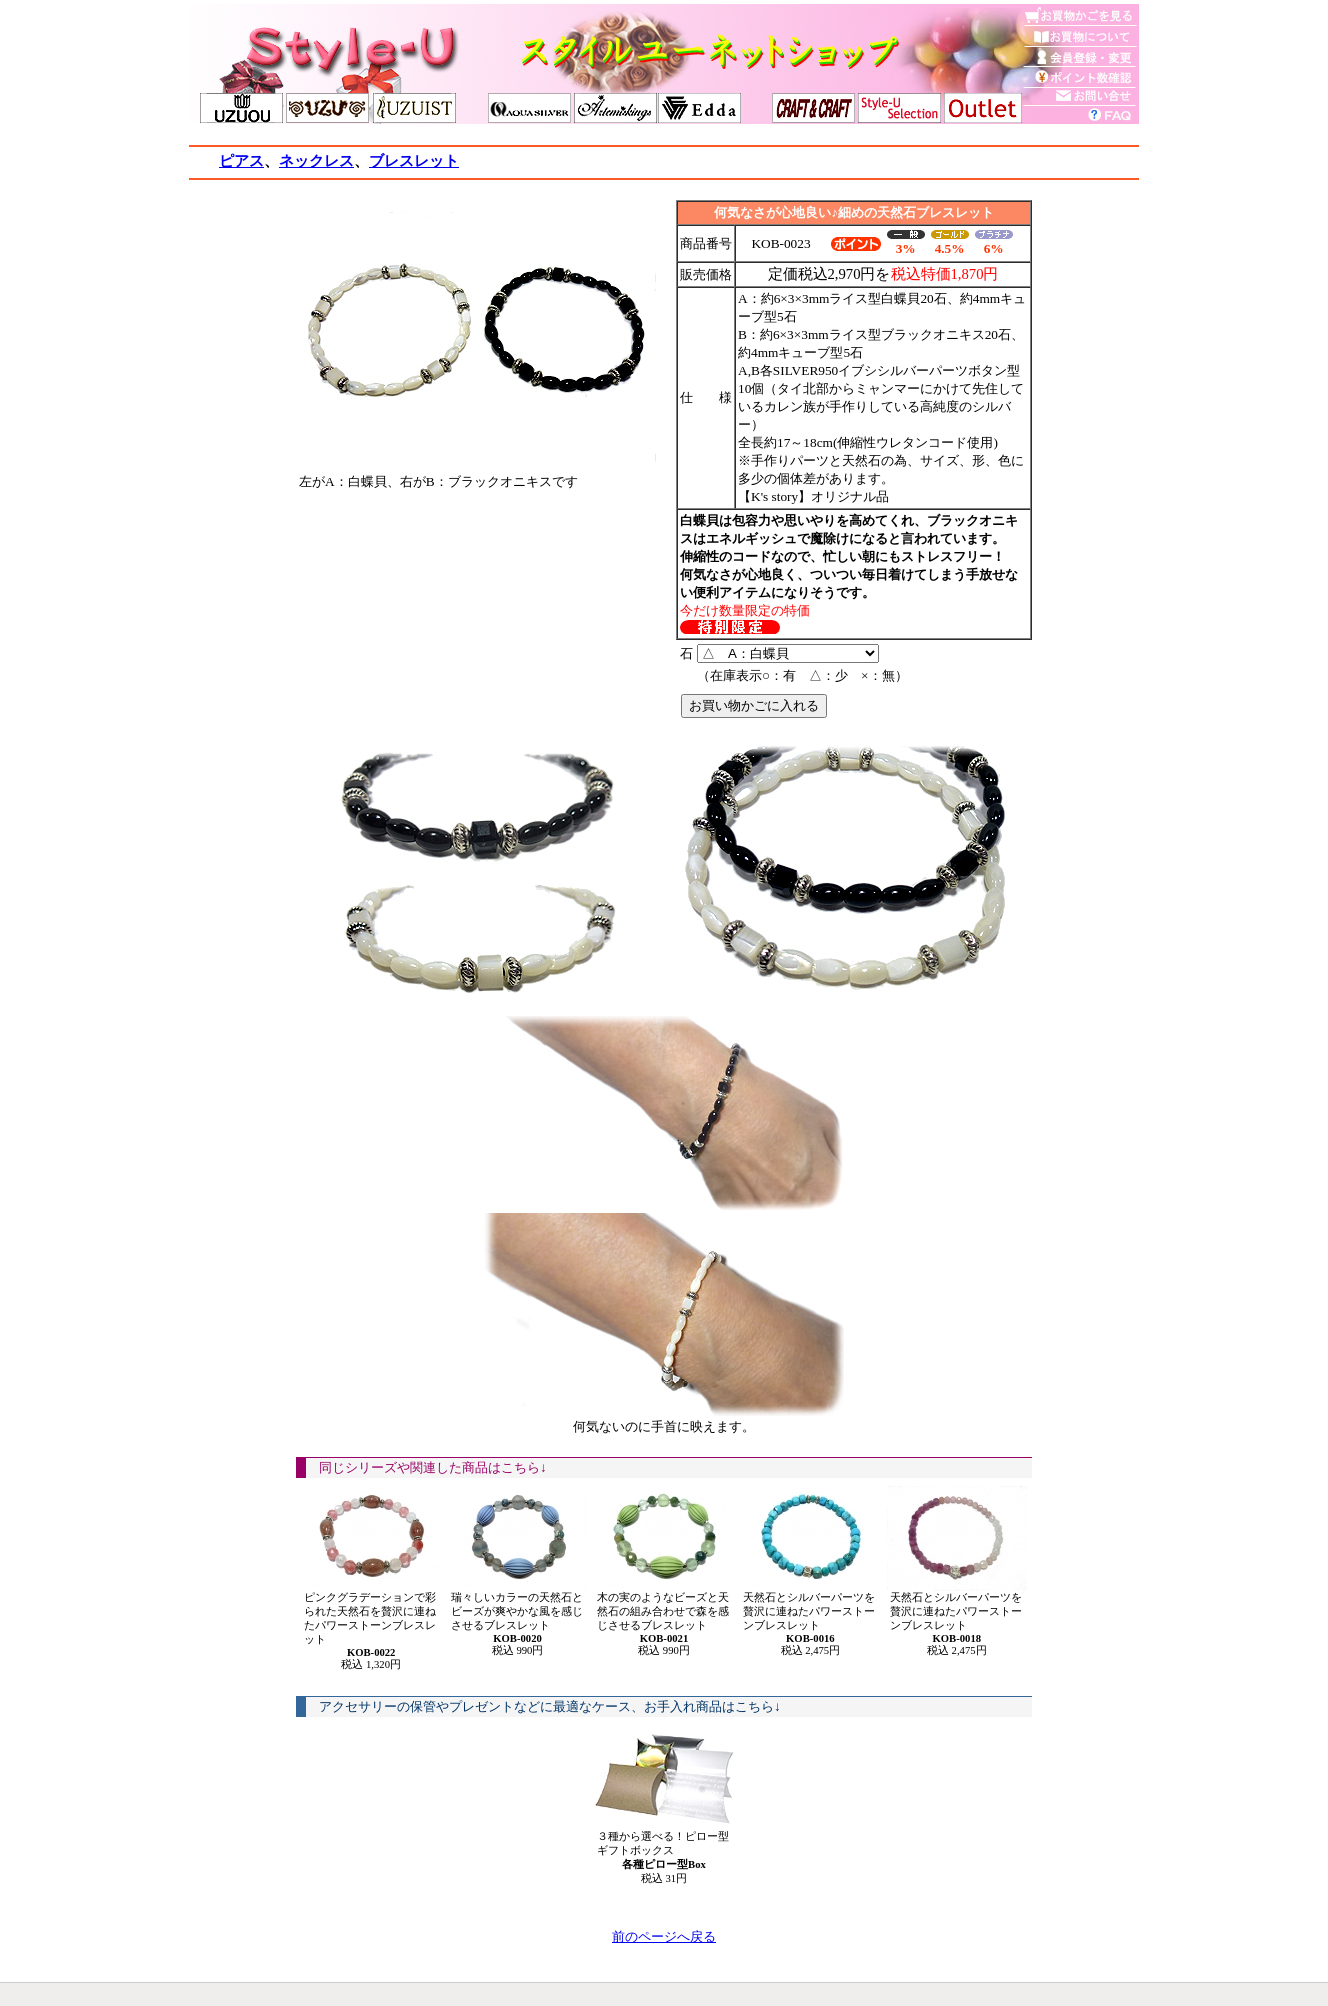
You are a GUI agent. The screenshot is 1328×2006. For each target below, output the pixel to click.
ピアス (241, 161)
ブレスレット (414, 161)
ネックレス (316, 161)
